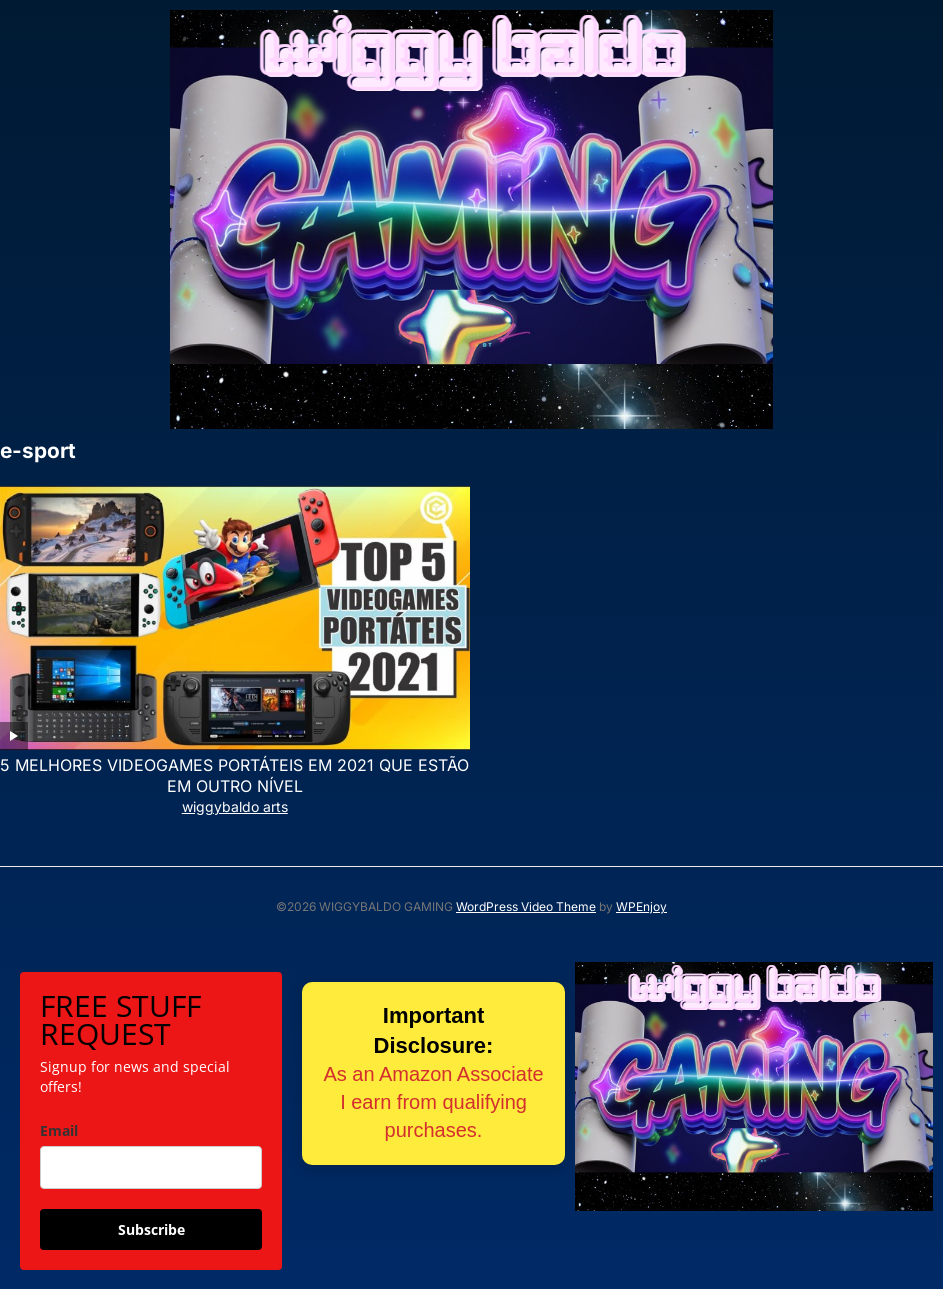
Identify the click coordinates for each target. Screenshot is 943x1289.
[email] (151, 1167)
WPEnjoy (641, 906)
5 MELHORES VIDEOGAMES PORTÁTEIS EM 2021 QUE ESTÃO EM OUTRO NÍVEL (234, 775)
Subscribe (151, 1229)
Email (59, 1130)
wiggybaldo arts (235, 806)
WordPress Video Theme (526, 906)
